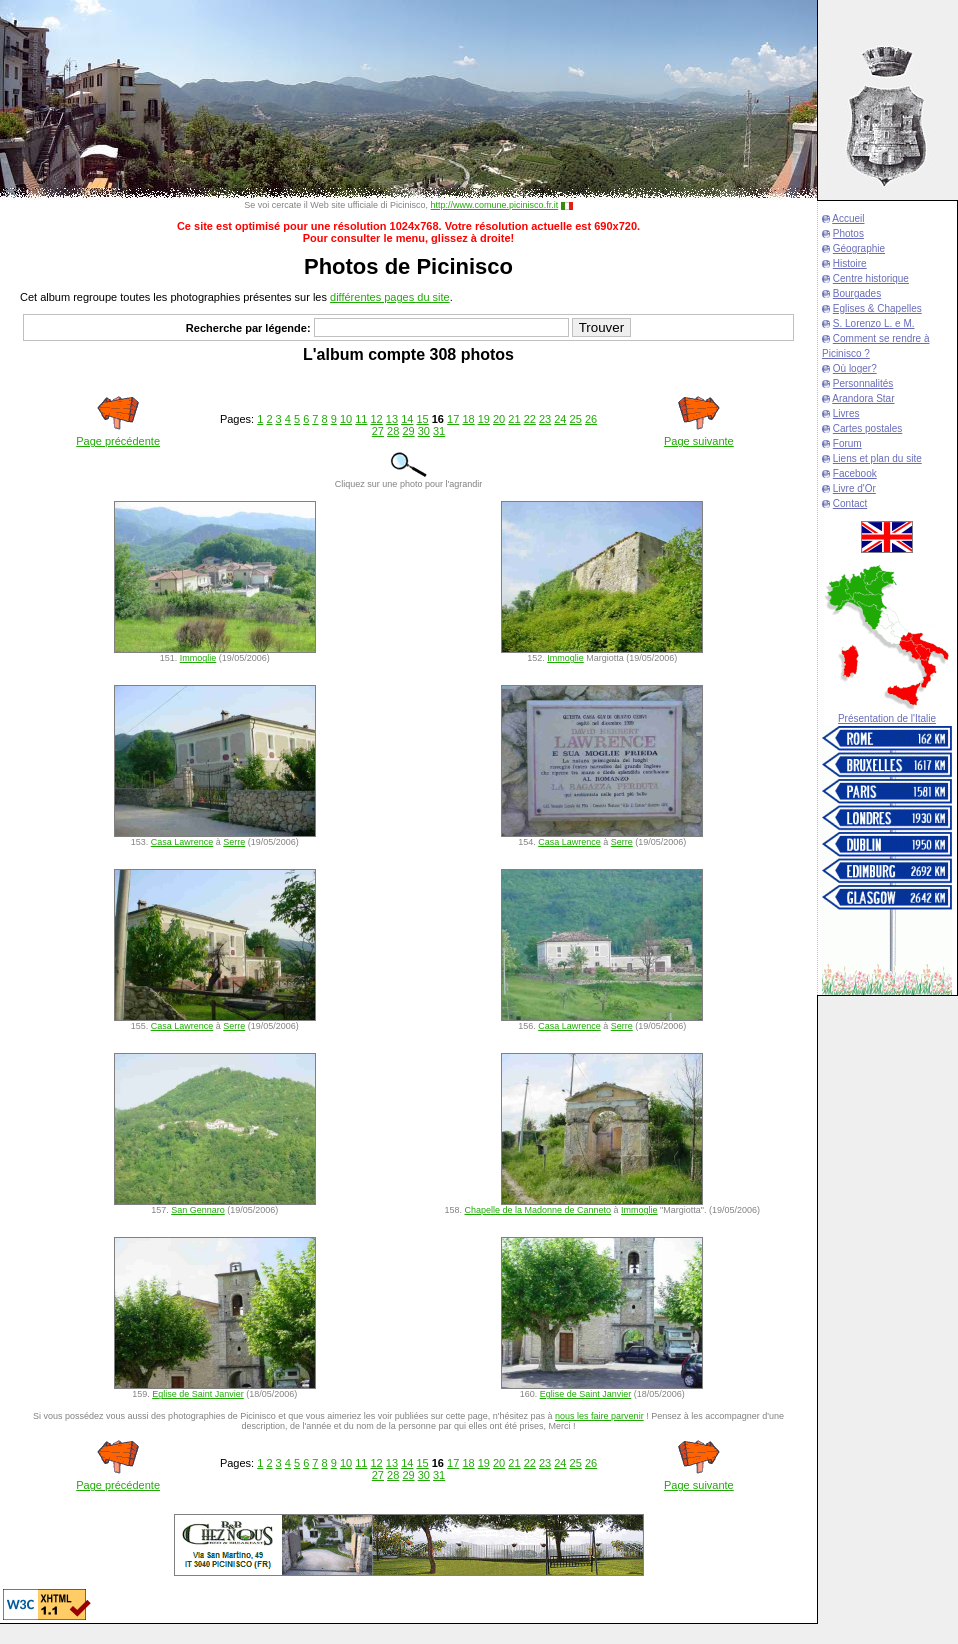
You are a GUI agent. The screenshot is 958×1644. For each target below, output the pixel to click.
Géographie (859, 248)
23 (545, 419)
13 (392, 419)
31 (439, 431)
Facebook (855, 473)
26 (591, 419)
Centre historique (871, 278)
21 (514, 419)
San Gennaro (198, 1210)
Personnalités (863, 383)
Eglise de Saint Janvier (198, 1394)
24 (560, 419)
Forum (847, 443)
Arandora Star (863, 398)
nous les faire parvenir (599, 1416)
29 (408, 431)
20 (499, 419)
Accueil (848, 218)
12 (377, 419)
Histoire (850, 263)
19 (484, 419)
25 (576, 419)
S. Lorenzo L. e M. (874, 323)
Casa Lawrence (182, 842)
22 (530, 419)
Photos (848, 233)
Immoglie (198, 658)
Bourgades (857, 293)
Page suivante (699, 441)
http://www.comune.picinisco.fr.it (495, 205)
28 (393, 431)
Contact (850, 503)
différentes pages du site (390, 297)
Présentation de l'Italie (887, 718)
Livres (846, 413)
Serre (234, 842)
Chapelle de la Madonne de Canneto (537, 1210)
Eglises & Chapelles (877, 308)
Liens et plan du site (877, 458)
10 (346, 419)
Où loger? (855, 368)
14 (407, 419)
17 (453, 419)
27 (378, 431)
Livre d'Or (854, 488)
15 (422, 419)
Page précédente (118, 441)
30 (424, 431)
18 (468, 419)
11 (361, 419)
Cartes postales (867, 428)
